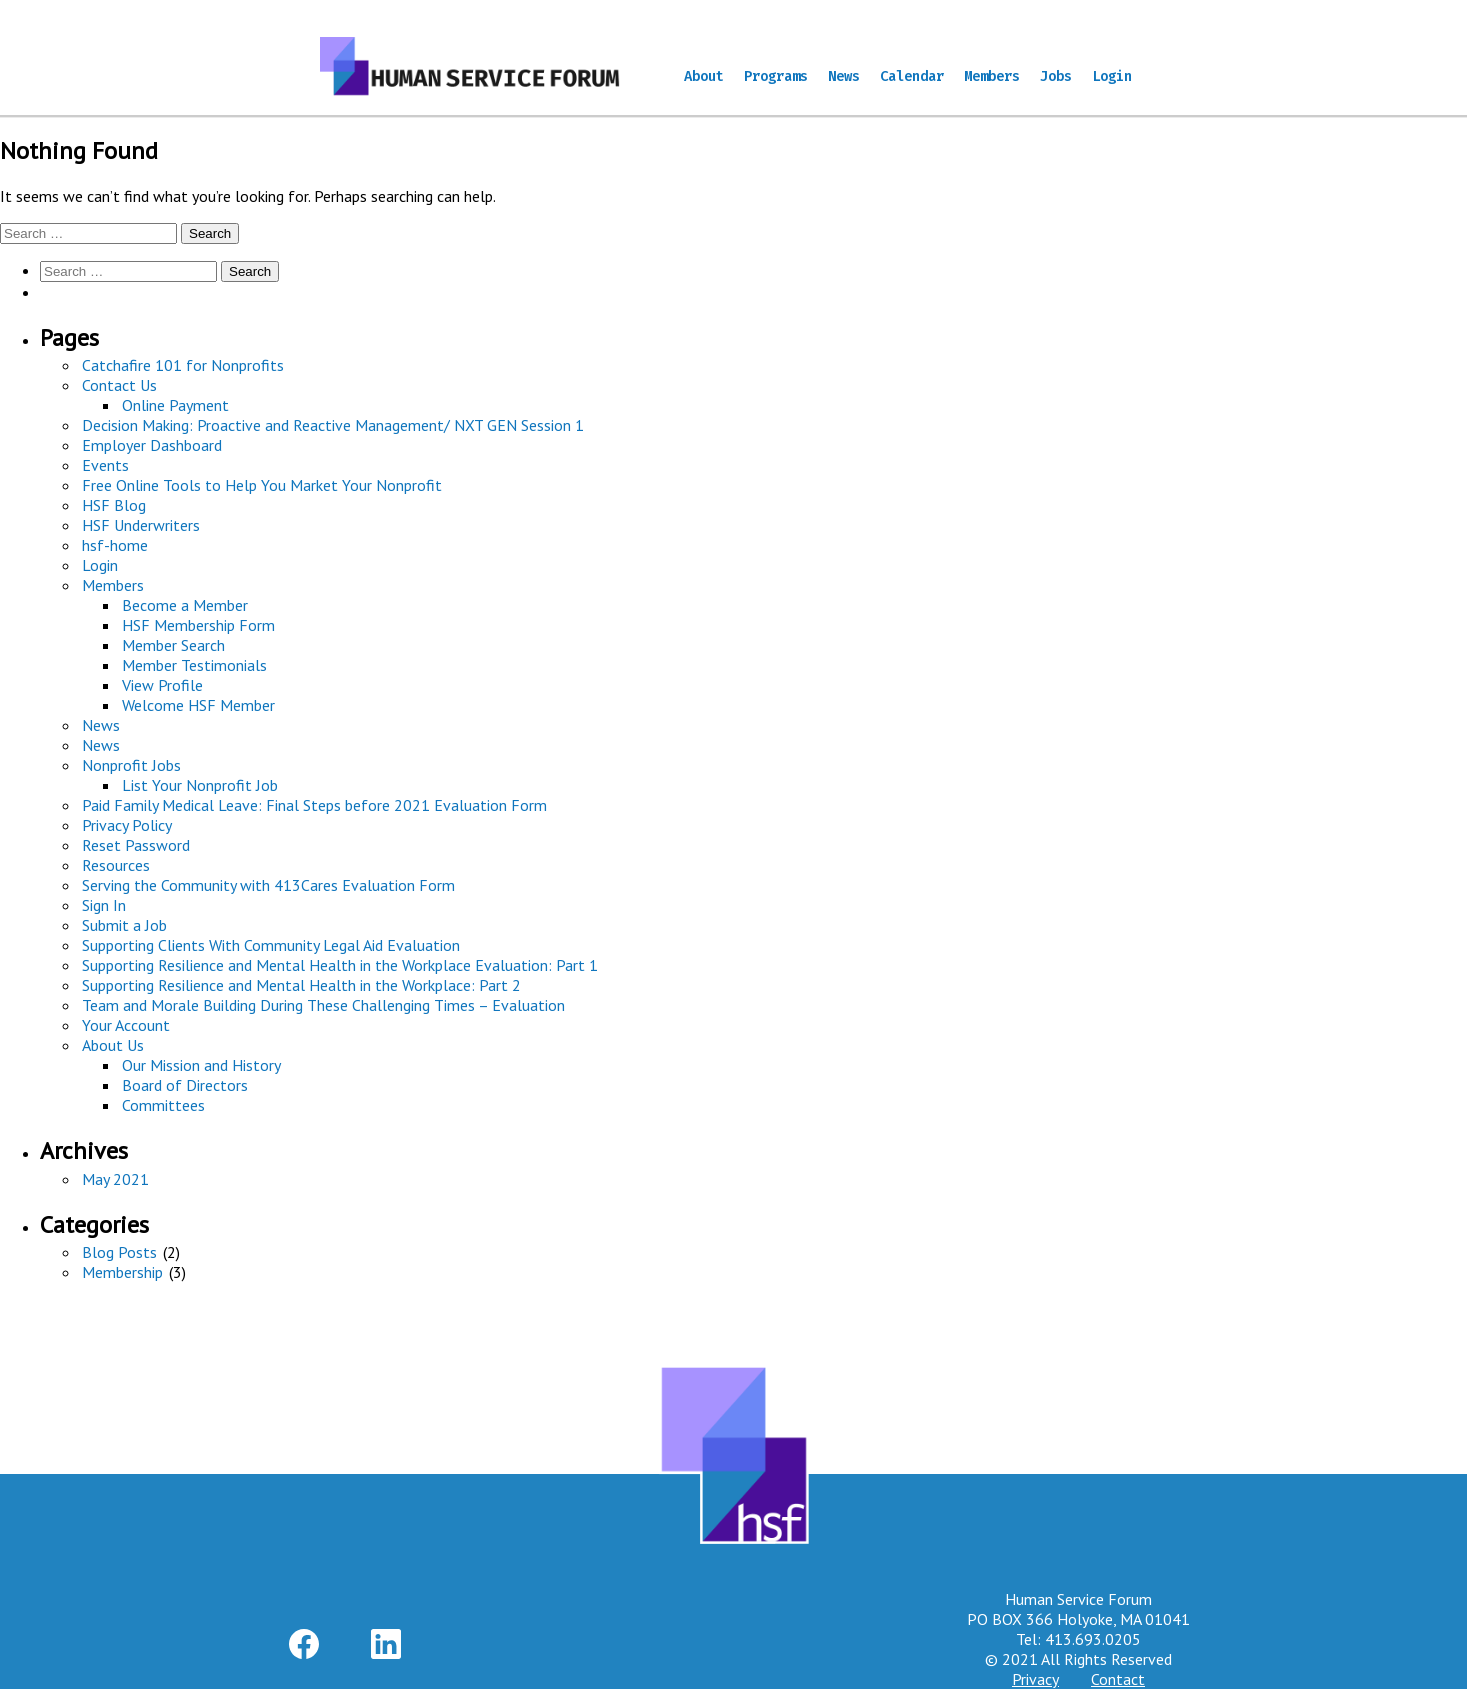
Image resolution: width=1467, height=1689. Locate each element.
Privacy (1035, 1679)
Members (992, 76)
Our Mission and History (201, 1065)
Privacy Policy (127, 825)
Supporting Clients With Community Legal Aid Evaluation (271, 945)
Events (105, 465)
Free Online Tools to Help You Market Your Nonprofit (262, 485)
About (704, 76)
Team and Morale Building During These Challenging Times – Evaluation (323, 1005)
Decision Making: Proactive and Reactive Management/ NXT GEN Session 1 (333, 425)
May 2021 (115, 1179)
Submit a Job (124, 925)
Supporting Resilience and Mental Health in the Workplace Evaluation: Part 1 (340, 965)
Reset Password (136, 845)
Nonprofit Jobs (131, 765)
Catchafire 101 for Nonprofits (183, 365)
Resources (116, 865)
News (844, 76)
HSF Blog (114, 505)
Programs (776, 76)
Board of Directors (185, 1085)
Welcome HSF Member (198, 705)
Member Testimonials (194, 665)
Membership (122, 1272)
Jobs (1056, 76)
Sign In (104, 905)
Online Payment (175, 405)
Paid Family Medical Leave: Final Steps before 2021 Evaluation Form (314, 805)
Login (1112, 76)
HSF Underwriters (141, 525)
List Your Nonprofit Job (200, 785)
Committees (163, 1105)
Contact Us (119, 385)
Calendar (912, 76)
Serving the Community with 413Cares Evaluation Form (268, 885)
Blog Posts (119, 1252)
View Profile (162, 685)
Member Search (173, 645)
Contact (1118, 1679)
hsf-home (115, 545)
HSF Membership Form (198, 625)
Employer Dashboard (152, 445)
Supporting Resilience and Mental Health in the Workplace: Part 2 (301, 985)
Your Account (126, 1025)
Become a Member (185, 605)
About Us (113, 1045)
